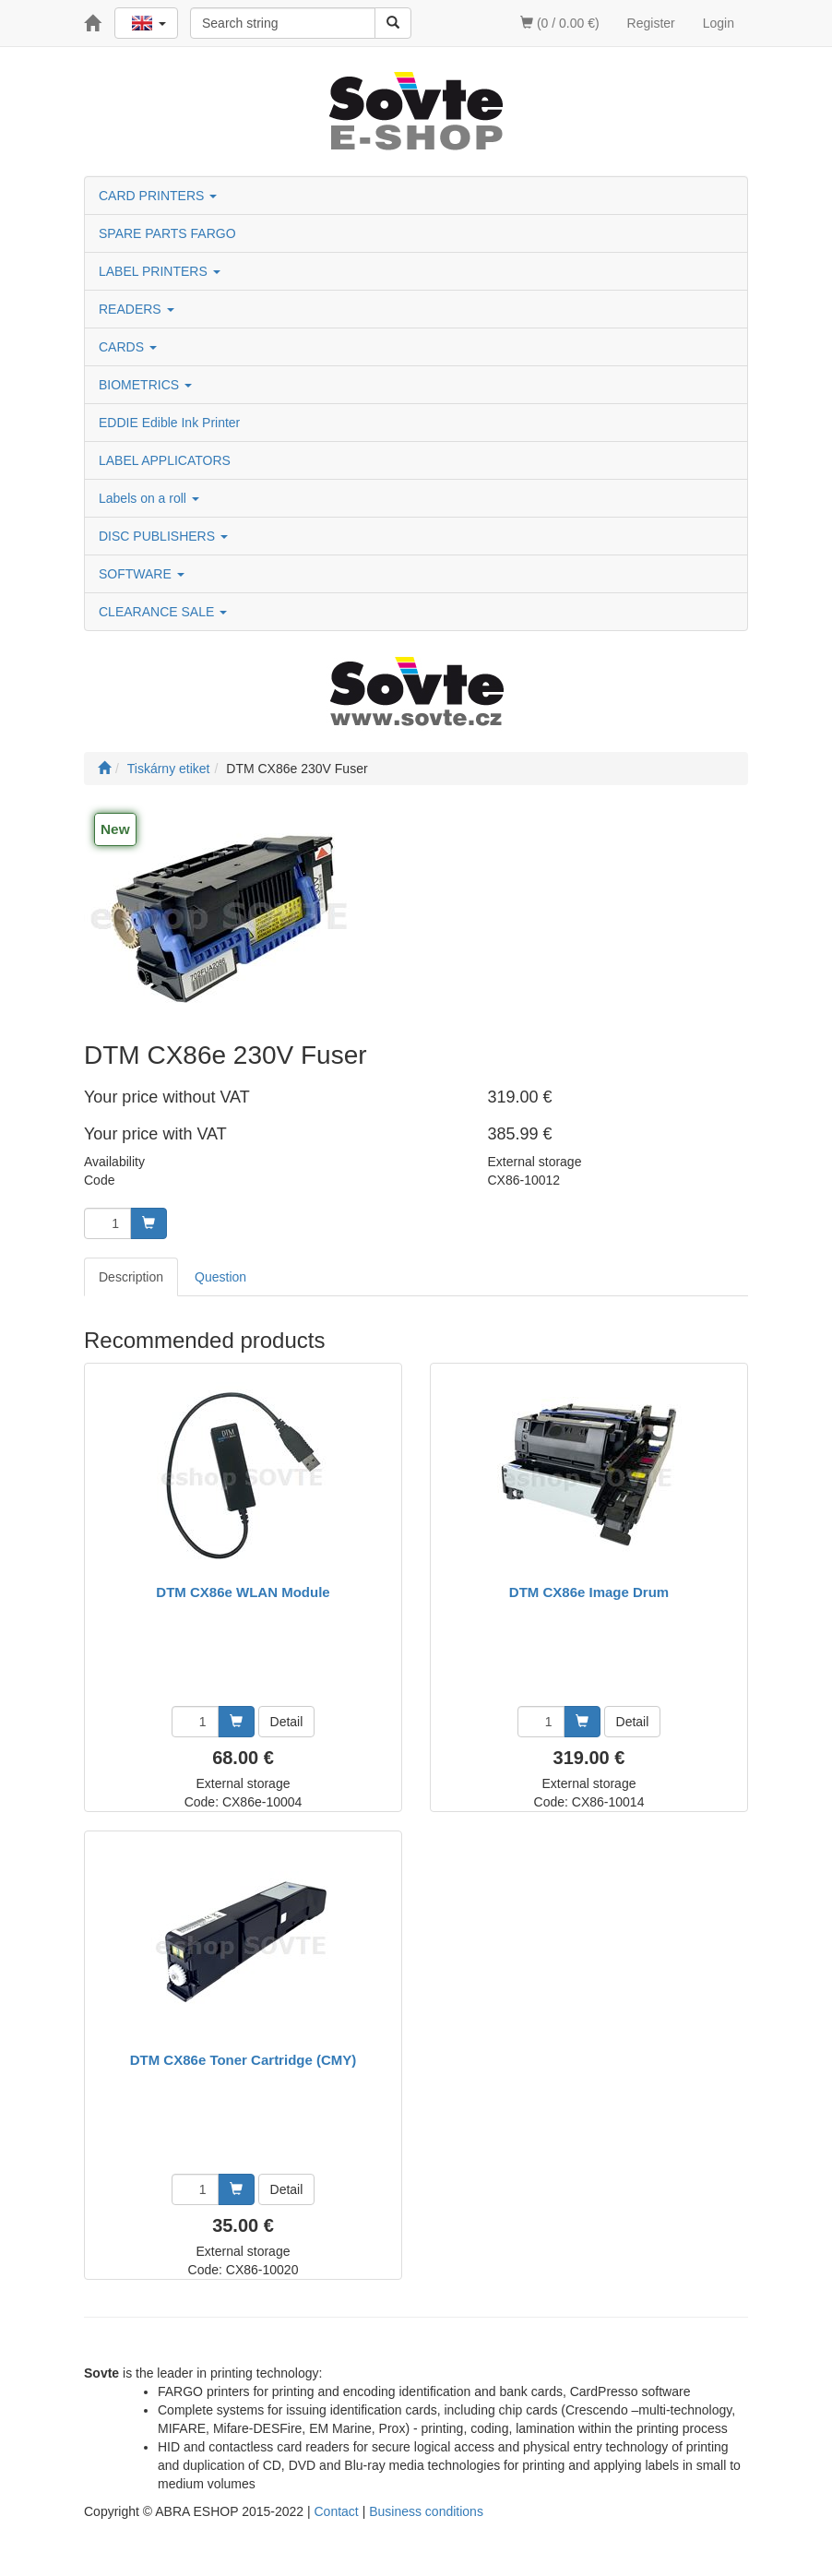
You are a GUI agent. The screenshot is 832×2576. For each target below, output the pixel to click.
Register (651, 23)
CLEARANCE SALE (163, 611)
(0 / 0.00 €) (560, 23)
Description (131, 1277)
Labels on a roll (149, 498)
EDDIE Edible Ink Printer (169, 422)
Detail (286, 1721)
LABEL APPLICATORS (165, 460)
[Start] (104, 768)
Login (718, 23)
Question (220, 1277)
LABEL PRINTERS (159, 271)
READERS (136, 309)
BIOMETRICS (145, 384)
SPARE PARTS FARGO (167, 233)
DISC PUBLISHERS (163, 536)
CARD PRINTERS (158, 195)
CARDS (128, 347)
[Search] (392, 23)
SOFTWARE (141, 573)
